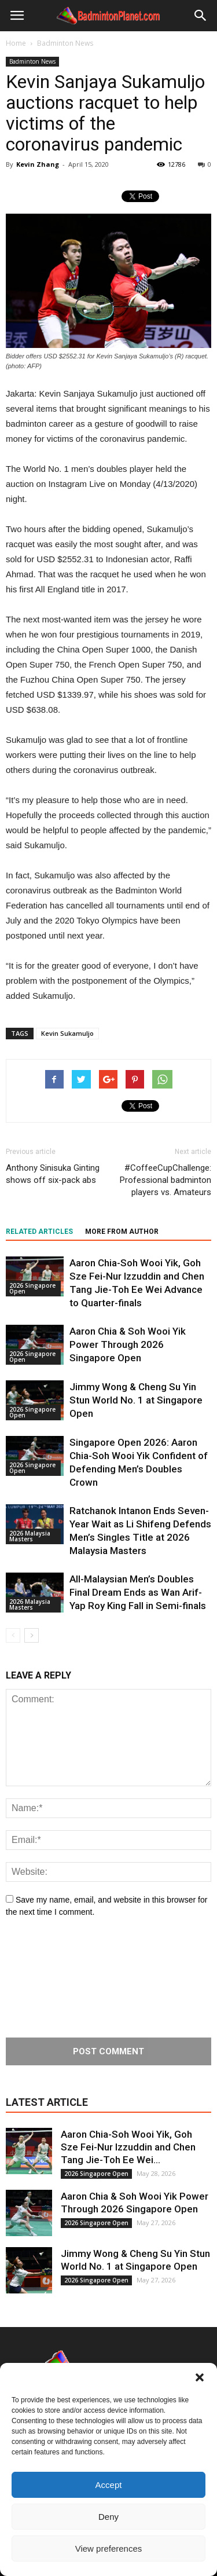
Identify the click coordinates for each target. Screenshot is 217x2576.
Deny (108, 2517)
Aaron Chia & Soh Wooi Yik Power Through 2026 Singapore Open (127, 1344)
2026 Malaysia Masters (29, 1536)
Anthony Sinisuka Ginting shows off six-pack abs (53, 1174)
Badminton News (32, 61)
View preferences (108, 2548)
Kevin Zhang (37, 164)
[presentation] (53, 1978)
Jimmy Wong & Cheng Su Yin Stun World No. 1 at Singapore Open (136, 1400)
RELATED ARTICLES (39, 1231)
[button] (199, 2377)
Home (16, 43)
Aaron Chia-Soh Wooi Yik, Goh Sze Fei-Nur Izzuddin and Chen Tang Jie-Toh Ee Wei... (128, 2146)
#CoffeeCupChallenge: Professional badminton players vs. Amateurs (165, 1180)
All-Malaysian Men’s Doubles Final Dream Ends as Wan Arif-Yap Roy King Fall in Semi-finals (137, 1592)
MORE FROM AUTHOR (122, 1231)
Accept (108, 2485)
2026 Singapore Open (32, 1288)
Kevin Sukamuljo (67, 1033)
